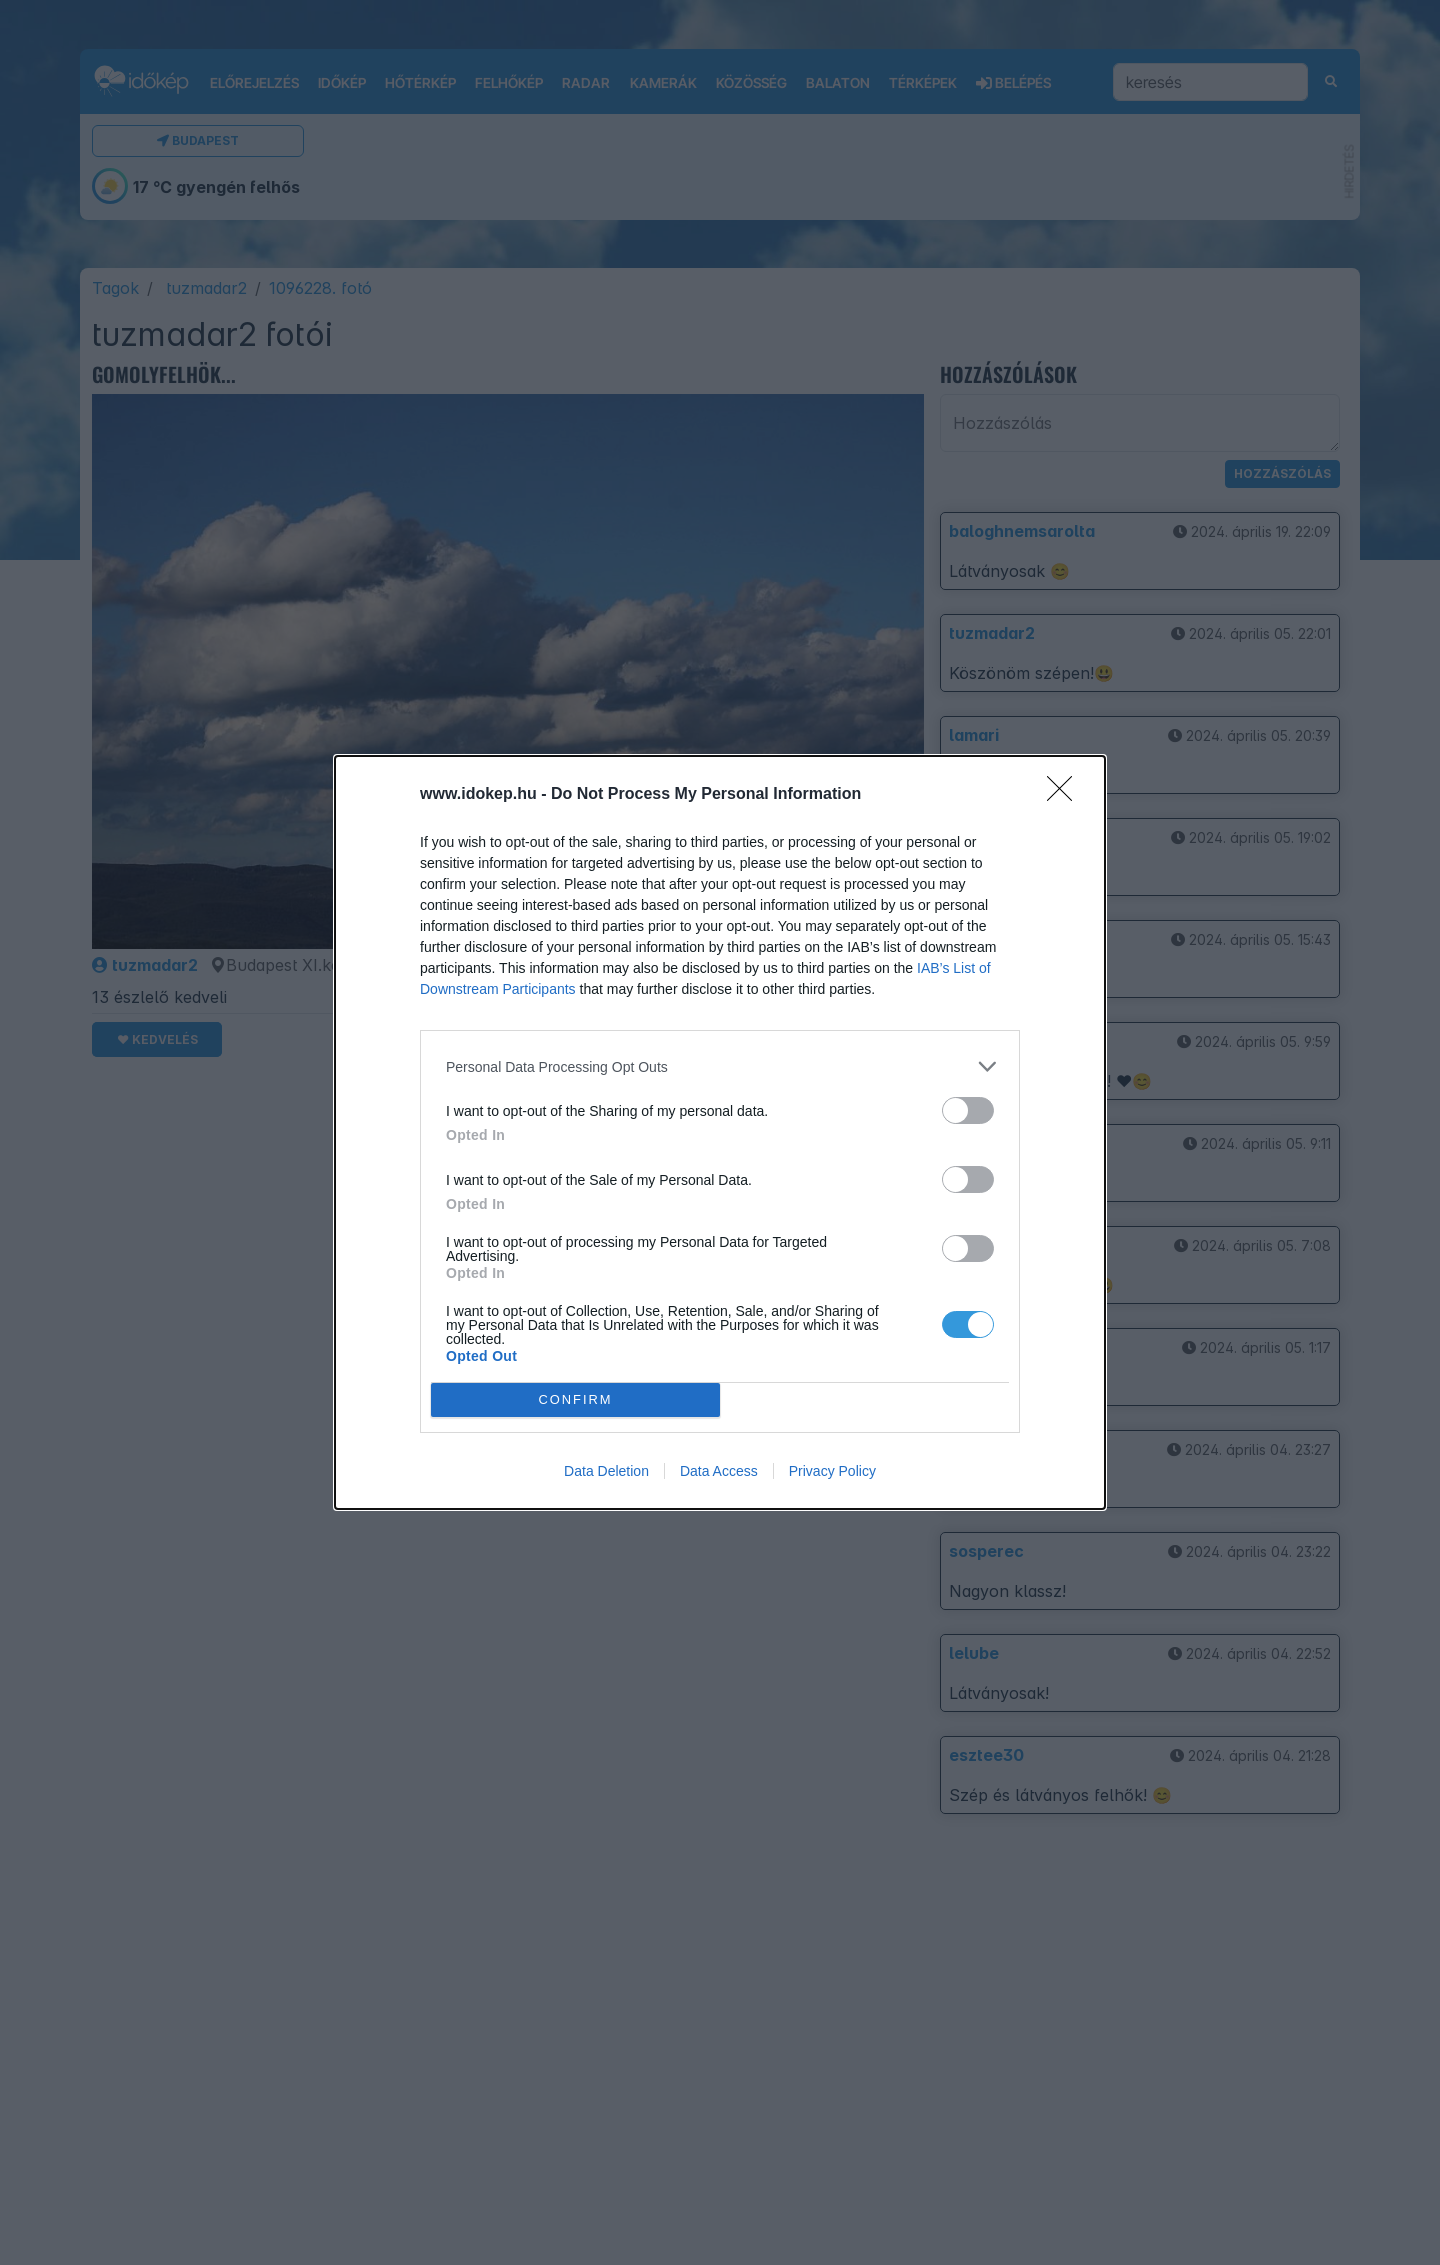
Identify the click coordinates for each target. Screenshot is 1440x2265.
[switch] (968, 1110)
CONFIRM (575, 1400)
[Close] (1066, 795)
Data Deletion (606, 1471)
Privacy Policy (832, 1471)
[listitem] (720, 1066)
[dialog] (720, 1132)
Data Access (719, 1471)
